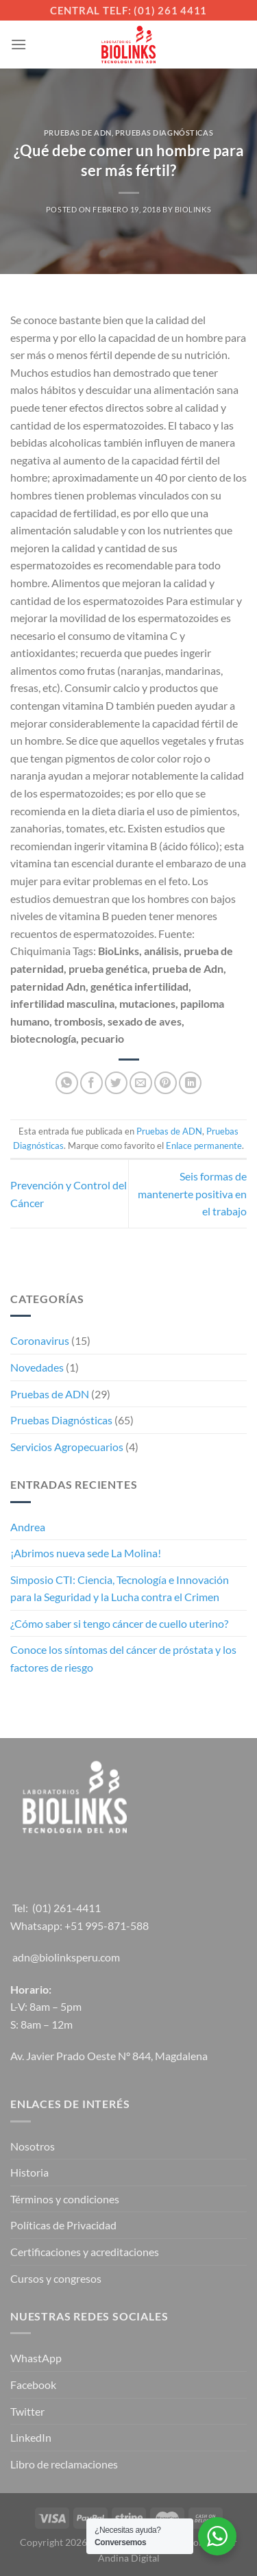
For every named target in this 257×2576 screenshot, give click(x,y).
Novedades (37, 1367)
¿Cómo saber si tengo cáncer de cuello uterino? (119, 1623)
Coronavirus (39, 1340)
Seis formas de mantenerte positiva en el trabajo (192, 1193)
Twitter (27, 2411)
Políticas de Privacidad (63, 2224)
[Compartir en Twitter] (116, 1083)
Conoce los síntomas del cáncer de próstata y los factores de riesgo (123, 1658)
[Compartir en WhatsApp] (67, 1083)
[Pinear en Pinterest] (165, 1083)
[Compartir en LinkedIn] (190, 1083)
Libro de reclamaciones (64, 2463)
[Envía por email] (141, 1083)
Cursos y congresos (55, 2278)
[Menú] (18, 44)
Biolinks (193, 209)
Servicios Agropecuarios (66, 1446)
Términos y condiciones (64, 2198)
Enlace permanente (204, 1145)
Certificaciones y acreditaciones (84, 2251)
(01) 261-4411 (66, 1907)
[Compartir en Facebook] (91, 1083)
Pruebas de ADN (78, 132)
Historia (29, 2172)
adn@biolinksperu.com (66, 1957)
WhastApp (36, 2357)
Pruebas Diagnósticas (164, 132)
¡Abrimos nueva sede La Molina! (85, 1552)
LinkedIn (30, 2437)
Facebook (33, 2384)
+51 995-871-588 (106, 1925)
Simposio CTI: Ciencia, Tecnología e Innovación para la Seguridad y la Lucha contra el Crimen (119, 1588)
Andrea (27, 1526)
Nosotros (32, 2146)
